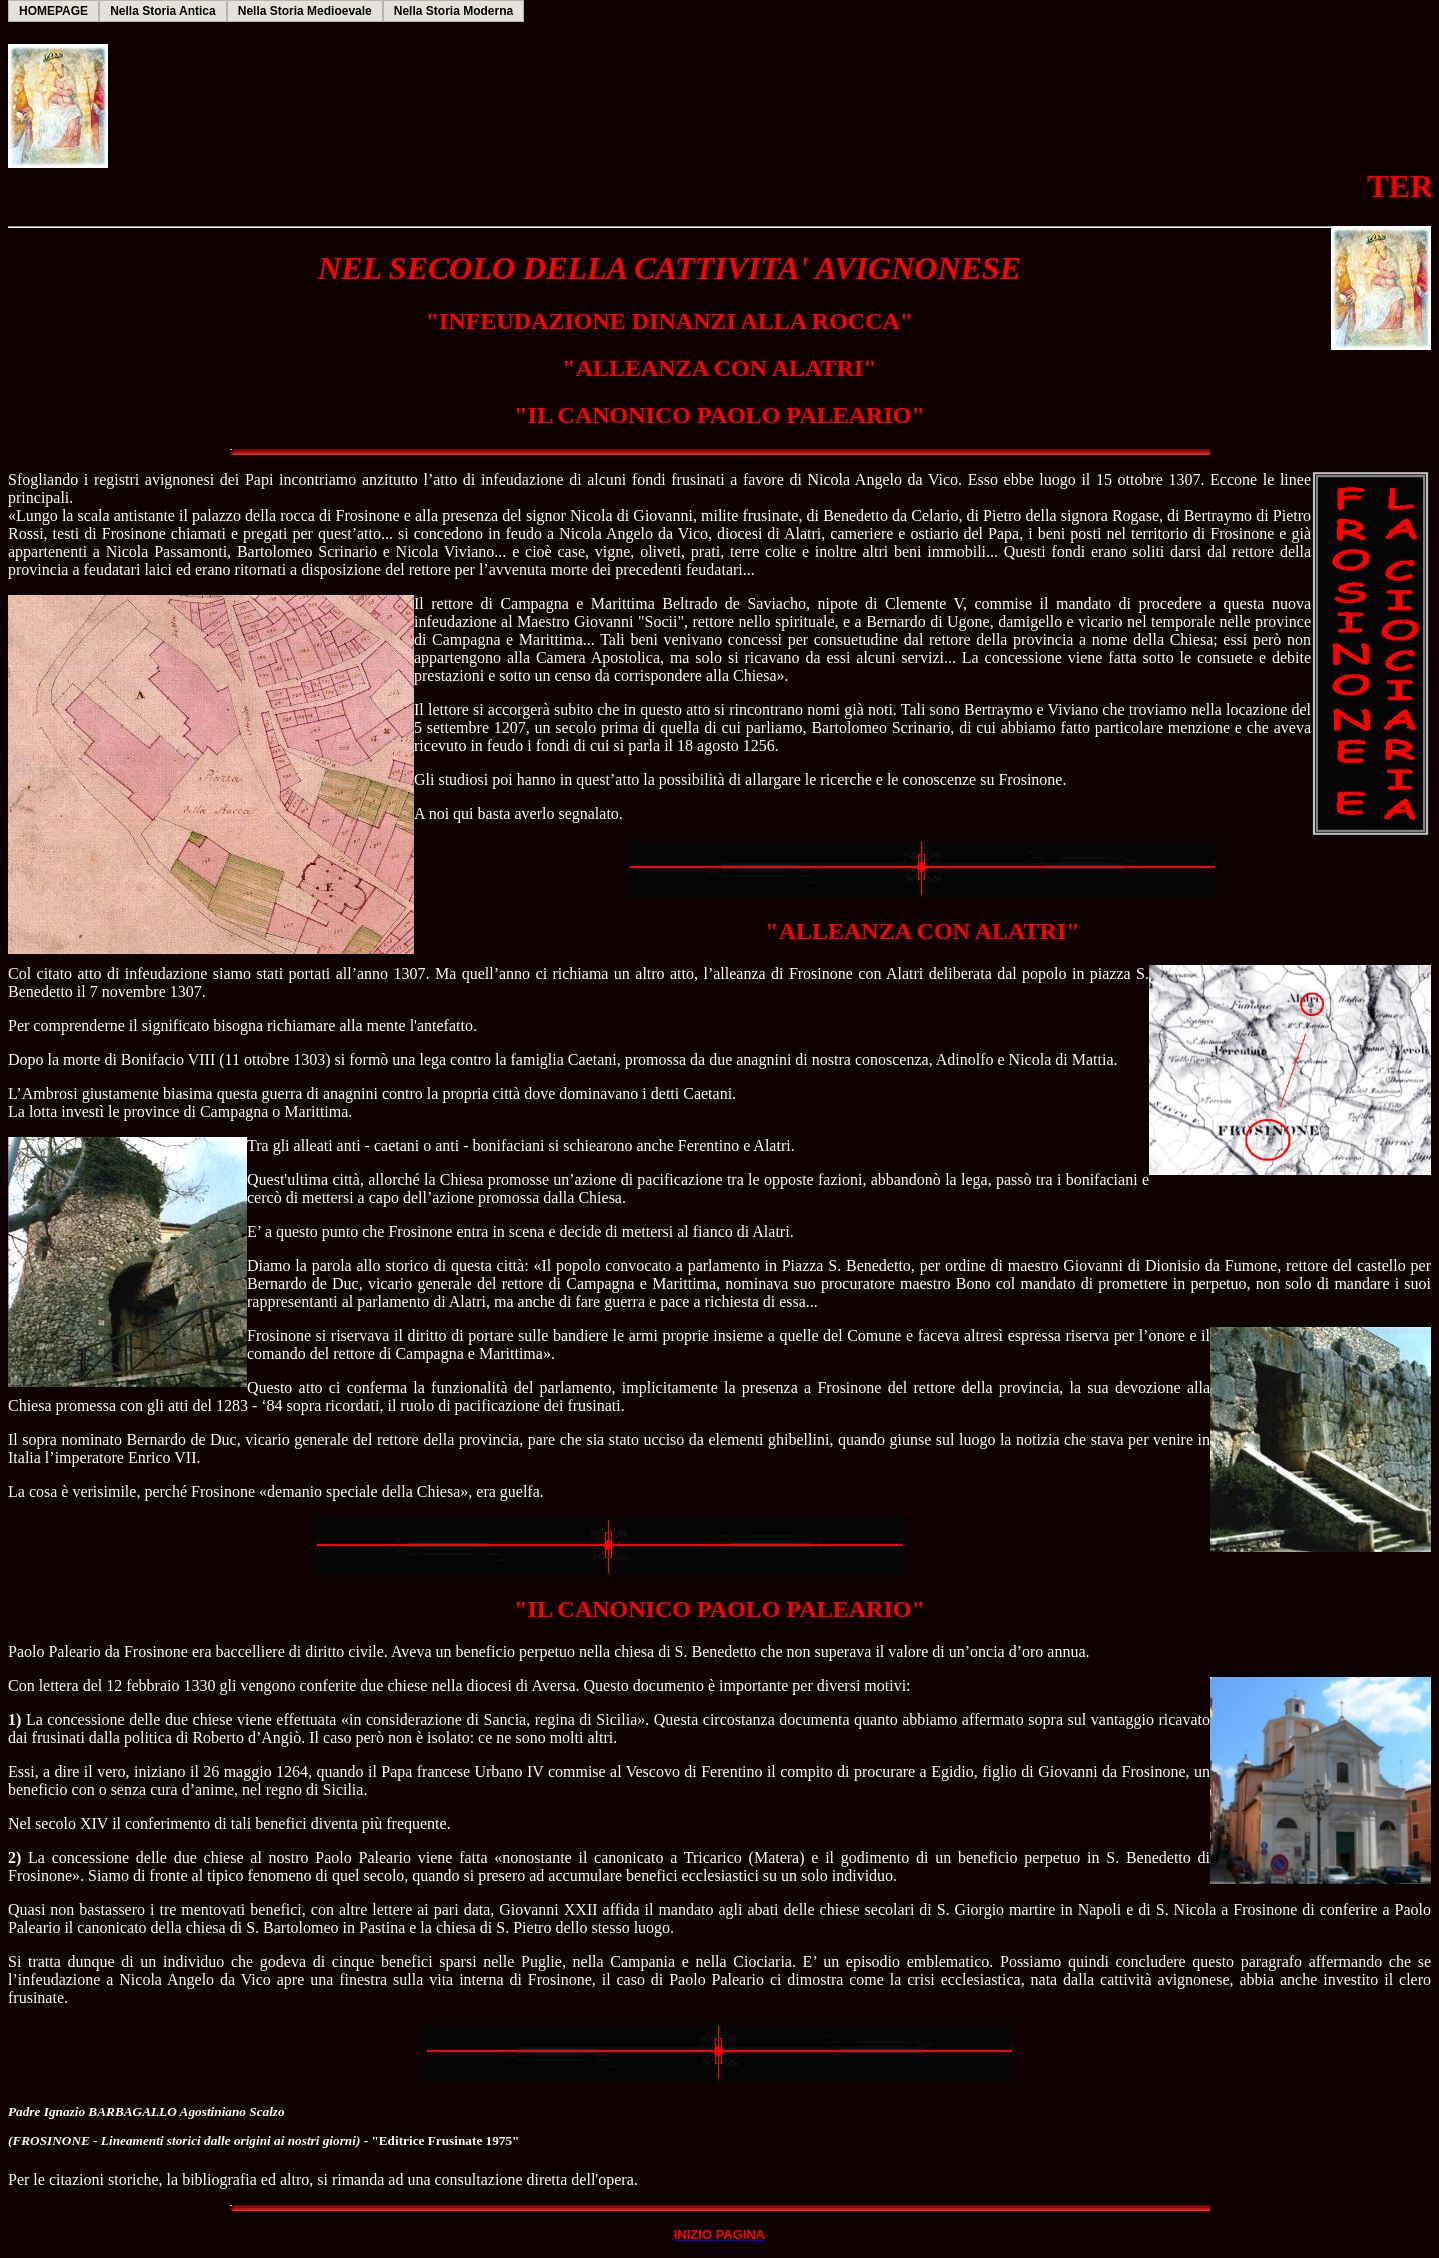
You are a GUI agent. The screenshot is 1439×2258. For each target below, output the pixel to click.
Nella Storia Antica (163, 11)
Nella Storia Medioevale (305, 11)
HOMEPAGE (53, 11)
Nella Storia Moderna (453, 11)
